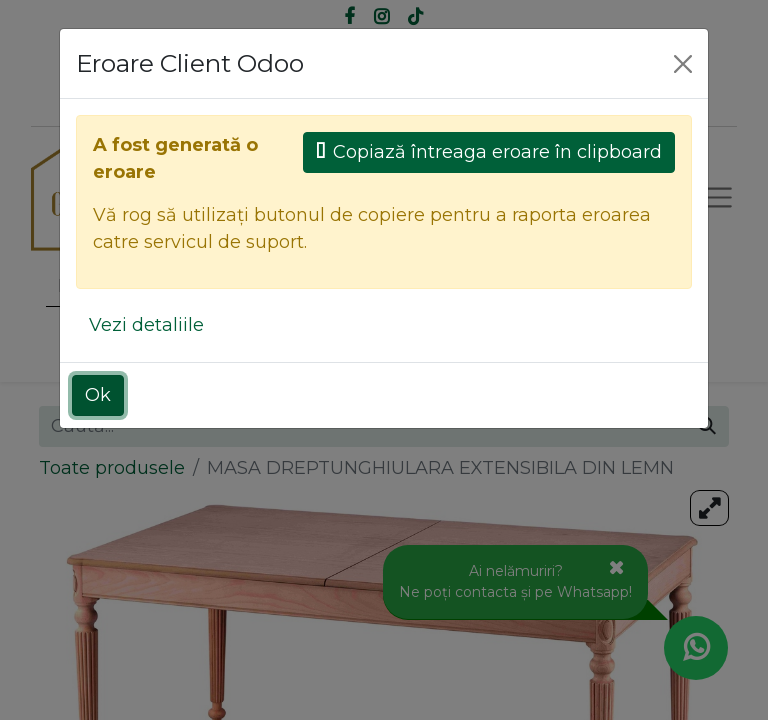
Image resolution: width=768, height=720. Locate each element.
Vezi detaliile (146, 325)
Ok (98, 395)
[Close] (683, 64)
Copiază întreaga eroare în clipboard (489, 152)
